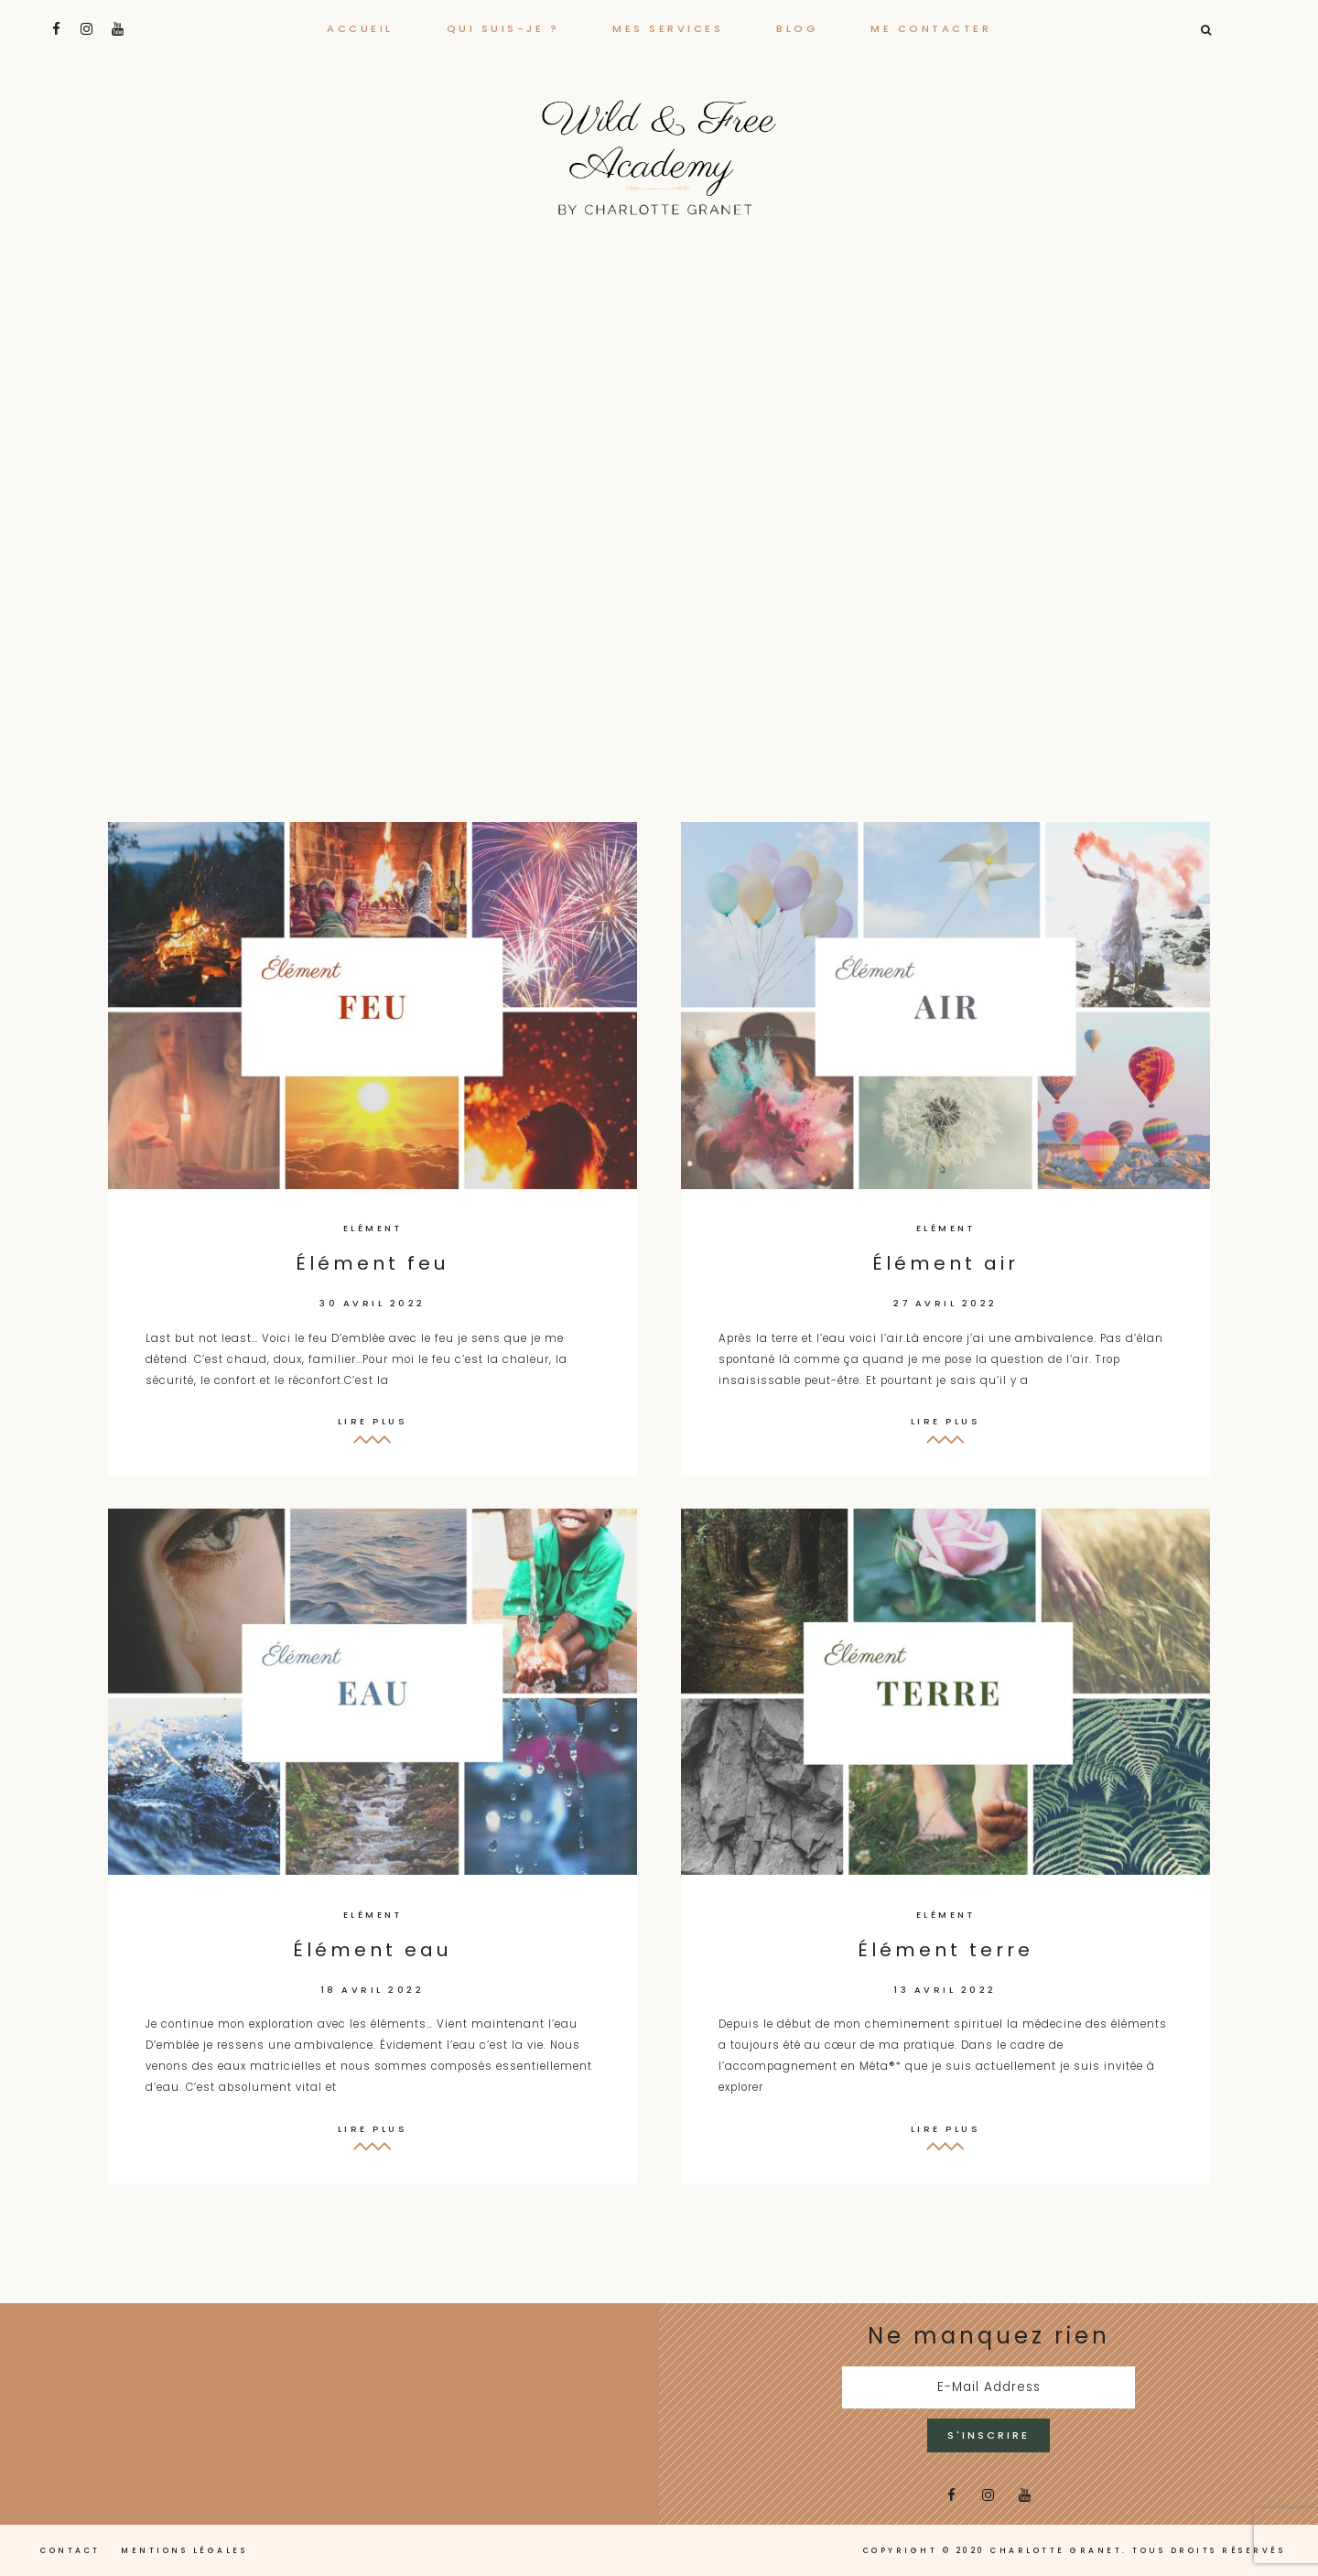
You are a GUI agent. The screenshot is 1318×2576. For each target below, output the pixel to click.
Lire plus (373, 1421)
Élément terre (945, 1950)
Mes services (667, 28)
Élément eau (372, 1950)
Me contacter (930, 28)
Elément (373, 1228)
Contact (70, 2550)
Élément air (945, 1263)
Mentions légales (184, 2550)
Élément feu (372, 1263)
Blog (796, 28)
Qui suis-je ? (503, 28)
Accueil (360, 28)
